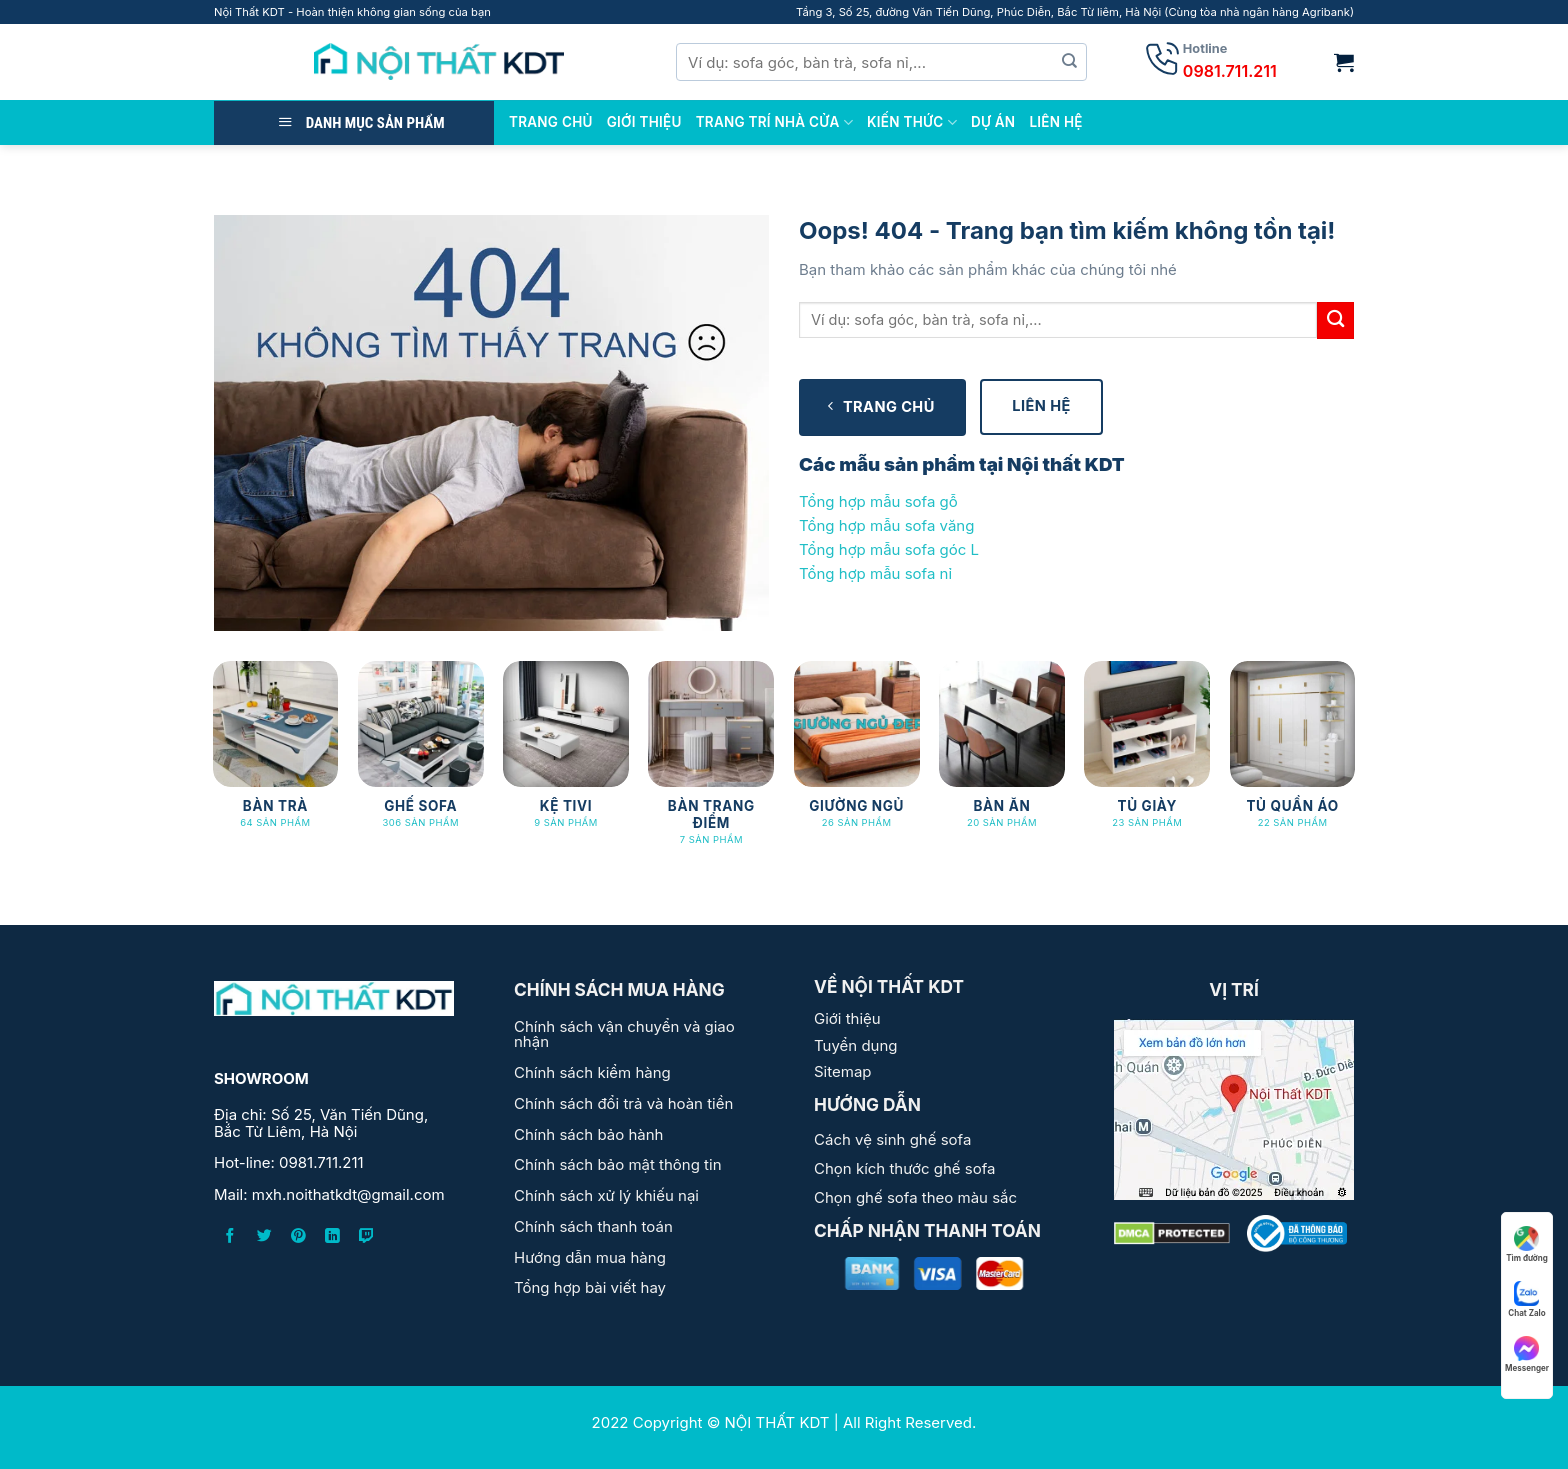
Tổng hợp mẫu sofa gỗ (878, 501)
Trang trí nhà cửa (774, 122)
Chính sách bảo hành (588, 1134)
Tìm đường (1527, 1244)
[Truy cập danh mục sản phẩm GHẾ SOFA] (421, 754)
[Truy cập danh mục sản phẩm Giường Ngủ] (857, 754)
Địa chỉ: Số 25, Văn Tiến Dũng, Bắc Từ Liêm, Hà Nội (321, 1123)
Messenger (1527, 1354)
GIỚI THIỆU (644, 122)
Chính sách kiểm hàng (592, 1072)
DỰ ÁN (993, 122)
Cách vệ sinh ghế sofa (892, 1139)
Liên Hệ (1055, 122)
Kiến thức (912, 122)
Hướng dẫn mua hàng (590, 1257)
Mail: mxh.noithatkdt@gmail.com (329, 1195)
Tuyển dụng (856, 1045)
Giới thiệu (847, 1018)
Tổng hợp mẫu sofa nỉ (875, 573)
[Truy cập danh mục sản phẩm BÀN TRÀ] (276, 754)
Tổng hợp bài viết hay (590, 1287)
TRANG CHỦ (551, 122)
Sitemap (843, 1071)
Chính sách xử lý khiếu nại (606, 1195)
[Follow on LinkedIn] (332, 1238)
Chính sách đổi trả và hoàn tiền (623, 1103)
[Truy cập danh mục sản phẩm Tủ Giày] (1147, 754)
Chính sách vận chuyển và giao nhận (624, 1034)
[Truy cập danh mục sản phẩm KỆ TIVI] (566, 754)
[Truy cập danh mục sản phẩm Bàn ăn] (1002, 754)
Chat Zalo (1526, 1299)
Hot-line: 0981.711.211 (289, 1163)
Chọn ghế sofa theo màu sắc (915, 1197)
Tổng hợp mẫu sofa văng (886, 525)
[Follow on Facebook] (230, 1238)
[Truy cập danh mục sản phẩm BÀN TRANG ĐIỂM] (711, 763)
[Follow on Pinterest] (298, 1238)
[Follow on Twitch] (366, 1238)
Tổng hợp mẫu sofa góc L (889, 549)
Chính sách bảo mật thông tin (618, 1164)
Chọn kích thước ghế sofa (904, 1168)
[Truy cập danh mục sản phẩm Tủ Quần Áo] (1293, 754)
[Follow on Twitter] (264, 1238)
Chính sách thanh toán (593, 1226)
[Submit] (1070, 62)
